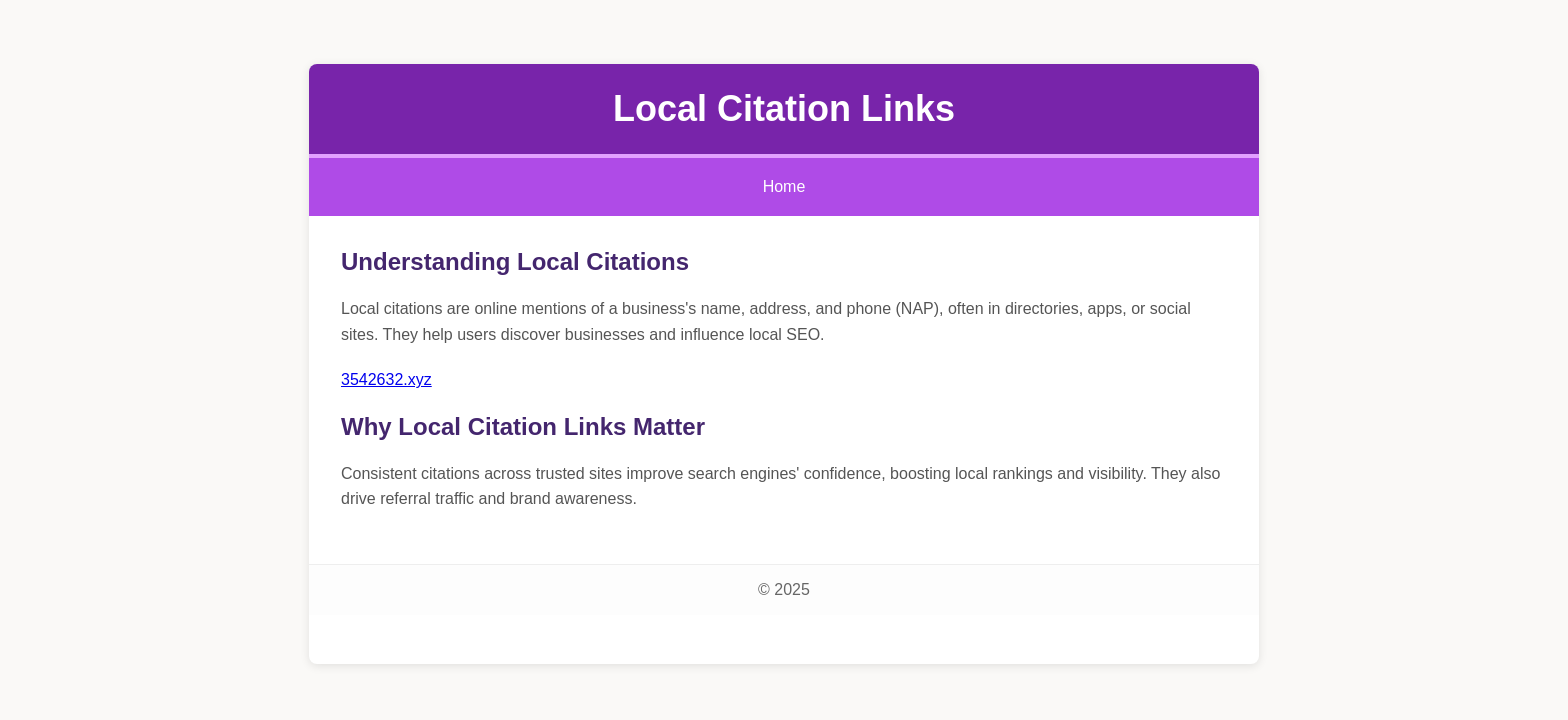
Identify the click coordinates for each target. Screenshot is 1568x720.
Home (784, 186)
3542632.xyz (386, 379)
